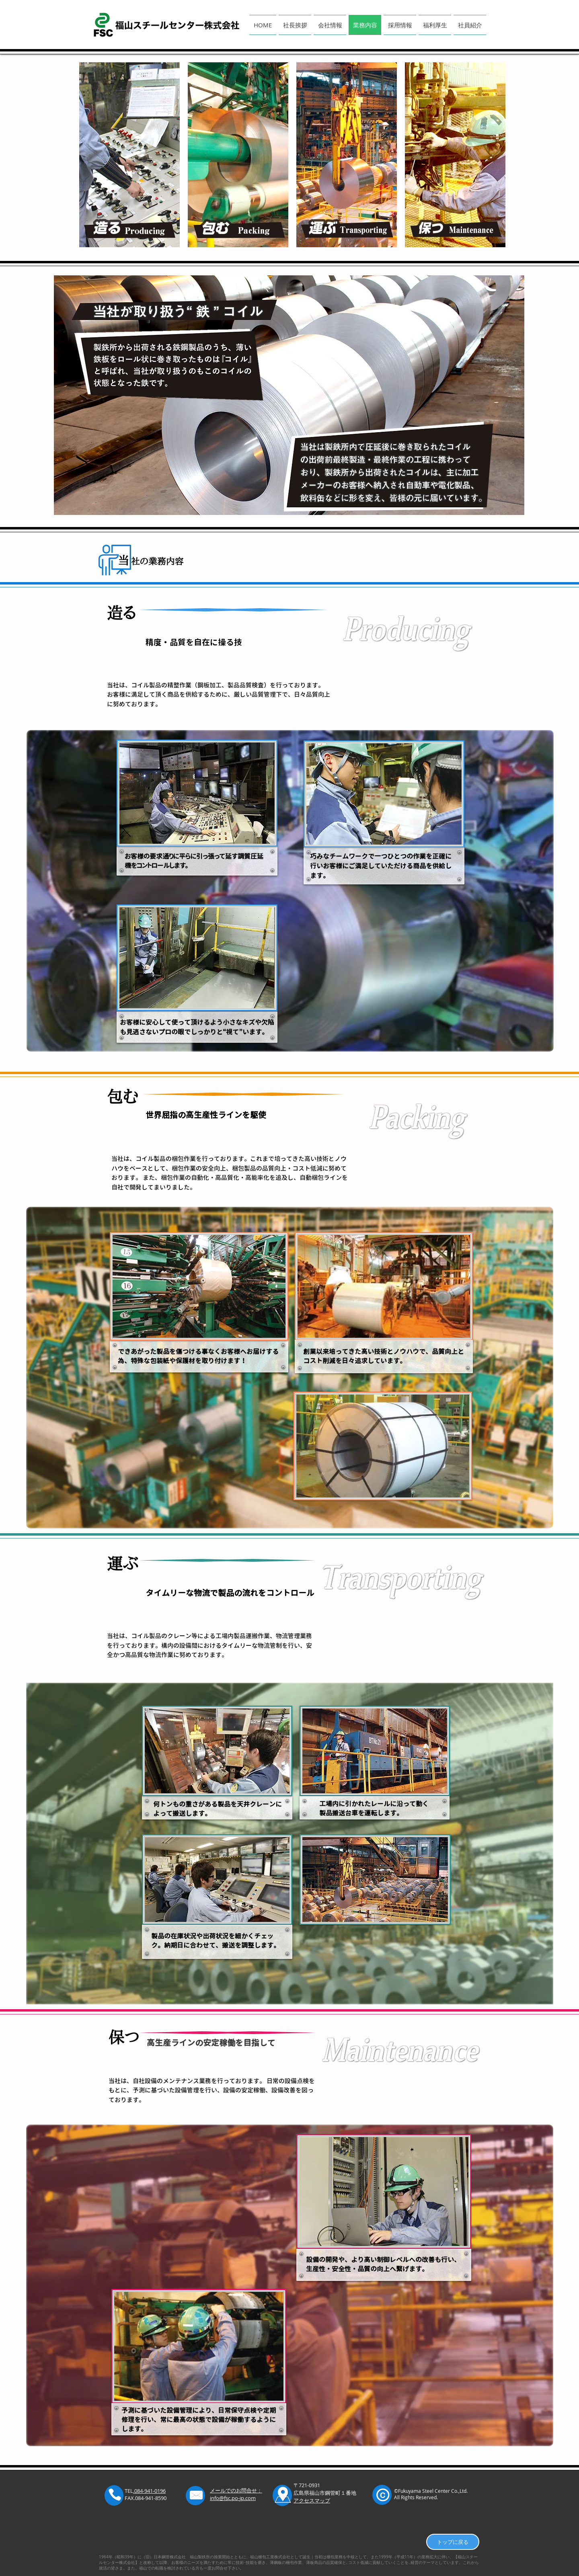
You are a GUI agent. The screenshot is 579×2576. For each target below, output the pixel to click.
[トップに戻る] (452, 2542)
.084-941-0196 (149, 2490)
